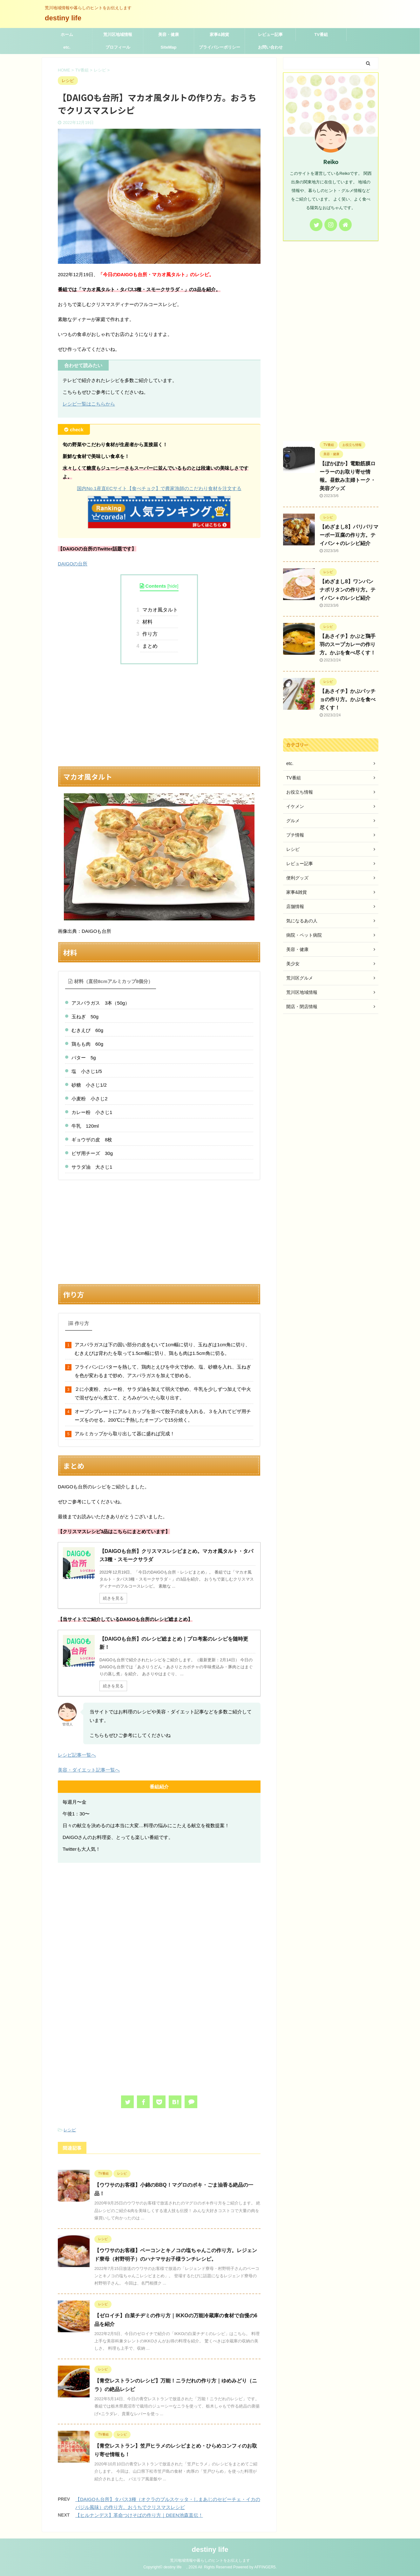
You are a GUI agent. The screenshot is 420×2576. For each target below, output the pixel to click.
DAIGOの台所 (72, 563)
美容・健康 (168, 34)
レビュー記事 (270, 34)
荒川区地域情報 (117, 34)
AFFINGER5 (264, 2567)
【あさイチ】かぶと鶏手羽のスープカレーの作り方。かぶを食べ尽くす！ (348, 644)
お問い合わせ (270, 47)
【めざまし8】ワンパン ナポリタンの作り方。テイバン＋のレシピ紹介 (348, 590)
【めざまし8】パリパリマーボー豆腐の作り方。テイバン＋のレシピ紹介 (349, 535)
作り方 (149, 634)
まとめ (149, 646)
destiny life (66, 18)
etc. (66, 47)
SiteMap (169, 47)
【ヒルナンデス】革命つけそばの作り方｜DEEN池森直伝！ (139, 2515)
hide (173, 586)
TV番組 (321, 34)
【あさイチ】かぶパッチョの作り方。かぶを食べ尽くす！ (348, 699)
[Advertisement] (159, 715)
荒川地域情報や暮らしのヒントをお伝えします (210, 2560)
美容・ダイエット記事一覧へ (89, 1770)
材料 (146, 622)
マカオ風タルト (159, 609)
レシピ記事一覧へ (77, 1755)
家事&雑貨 (219, 34)
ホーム (67, 34)
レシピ (70, 2130)
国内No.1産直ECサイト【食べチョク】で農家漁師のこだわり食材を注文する (159, 488)
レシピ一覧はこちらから (89, 404)
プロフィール (117, 47)
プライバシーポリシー (219, 47)
